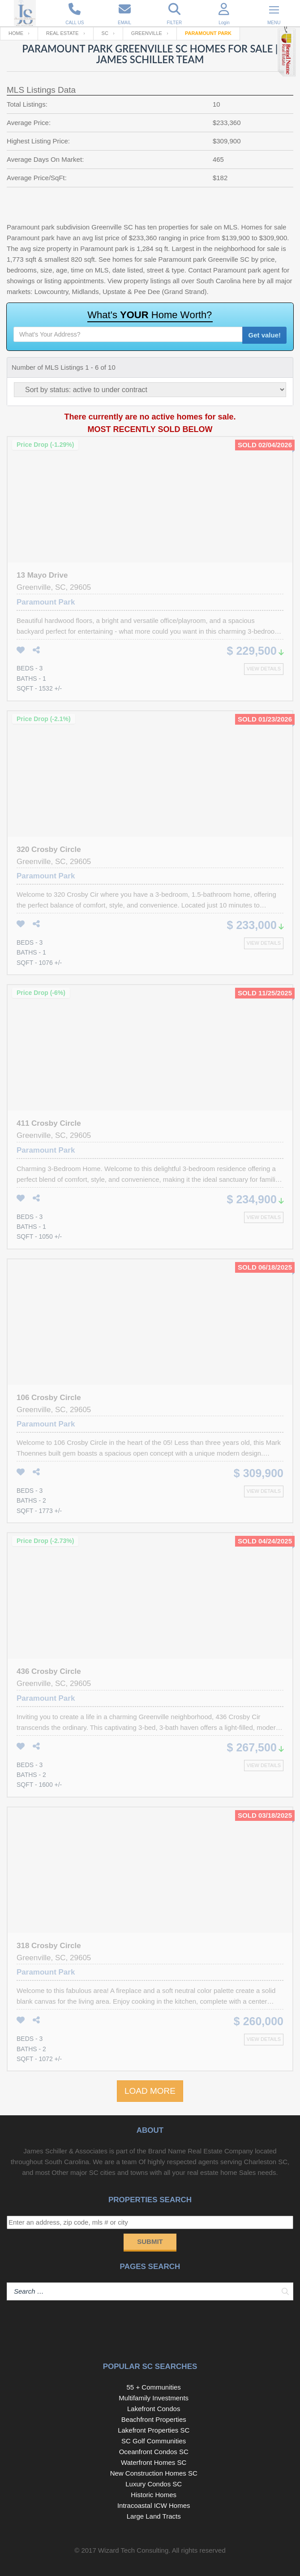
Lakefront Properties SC (153, 2430)
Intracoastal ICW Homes (153, 2505)
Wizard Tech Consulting (133, 2550)
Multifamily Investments (154, 2398)
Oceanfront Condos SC (154, 2451)
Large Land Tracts (154, 2516)
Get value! (264, 335)
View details (264, 668)
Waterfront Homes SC (153, 2462)
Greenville (146, 33)
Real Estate (62, 33)
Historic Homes (153, 2494)
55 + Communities (154, 2387)
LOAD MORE (150, 2091)
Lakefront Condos (153, 2408)
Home (16, 33)
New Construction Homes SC (153, 2473)
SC (105, 33)
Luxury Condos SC (153, 2484)
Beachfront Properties (153, 2419)
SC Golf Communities (153, 2441)
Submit (150, 2241)
